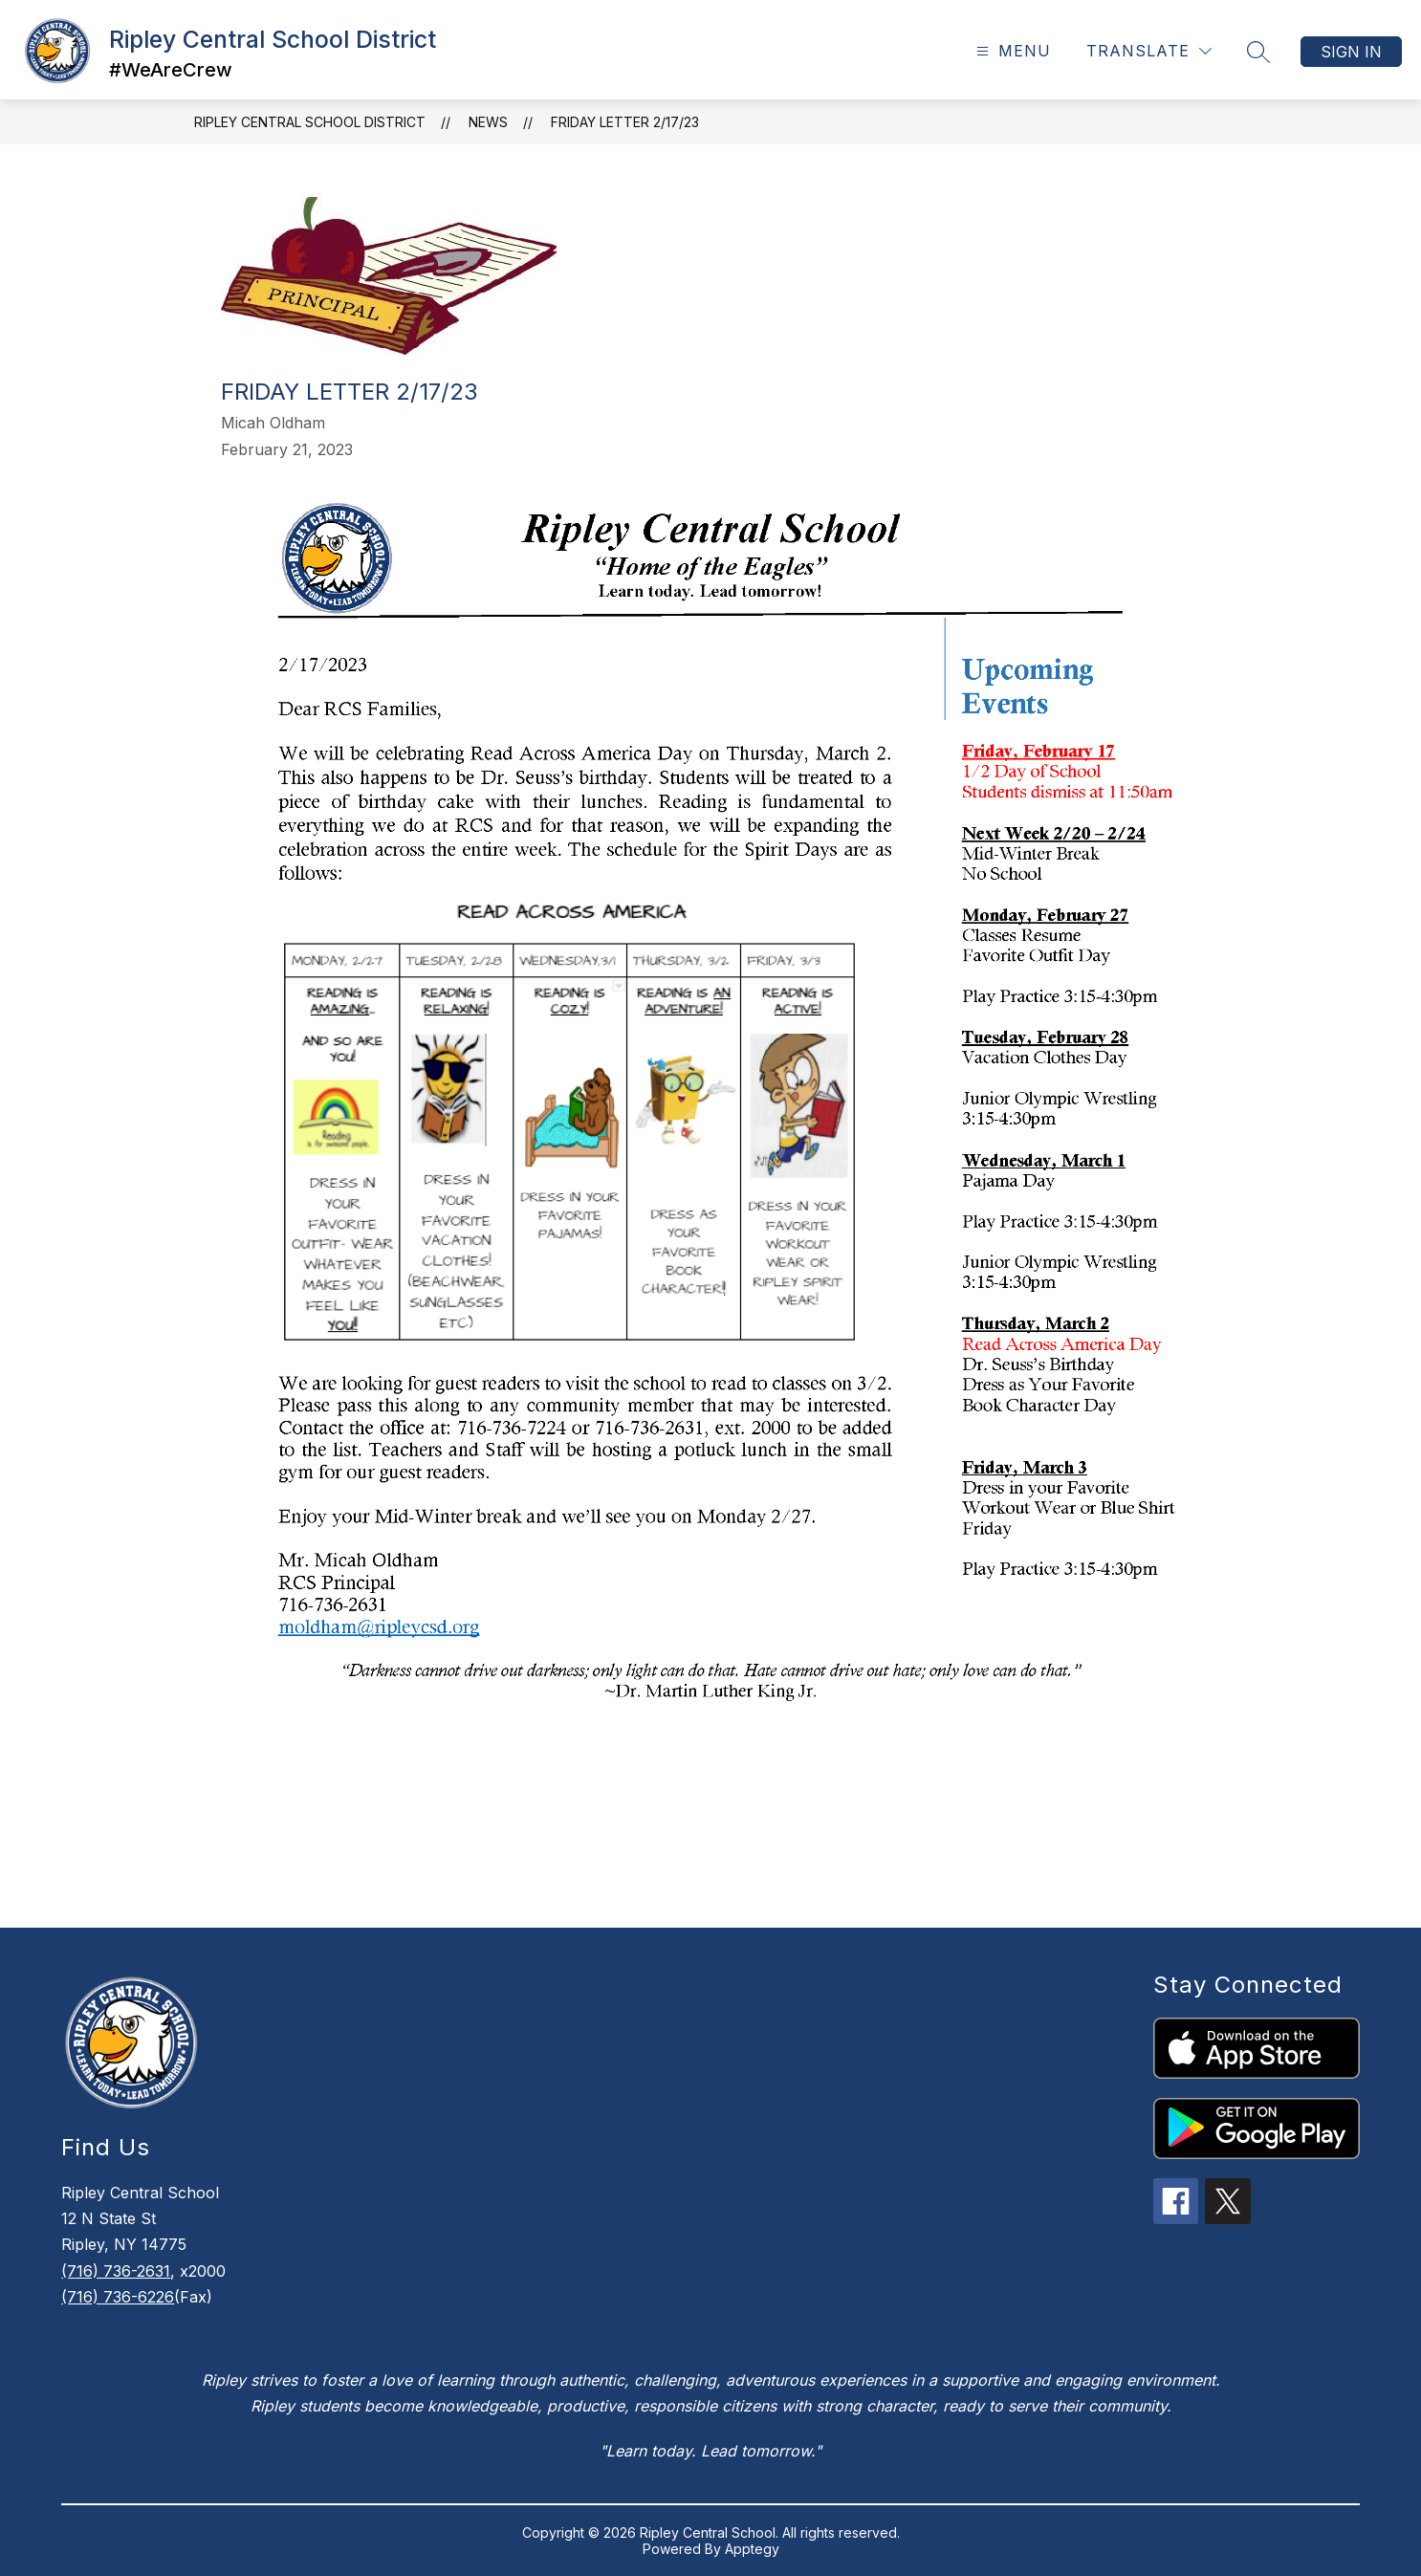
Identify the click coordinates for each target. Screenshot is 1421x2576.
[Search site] (1258, 51)
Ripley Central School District (310, 122)
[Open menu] (1011, 51)
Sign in (1351, 51)
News (488, 122)
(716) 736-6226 (117, 2296)
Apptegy (752, 2549)
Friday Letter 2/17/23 (625, 122)
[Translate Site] (1149, 51)
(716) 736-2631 (115, 2271)
